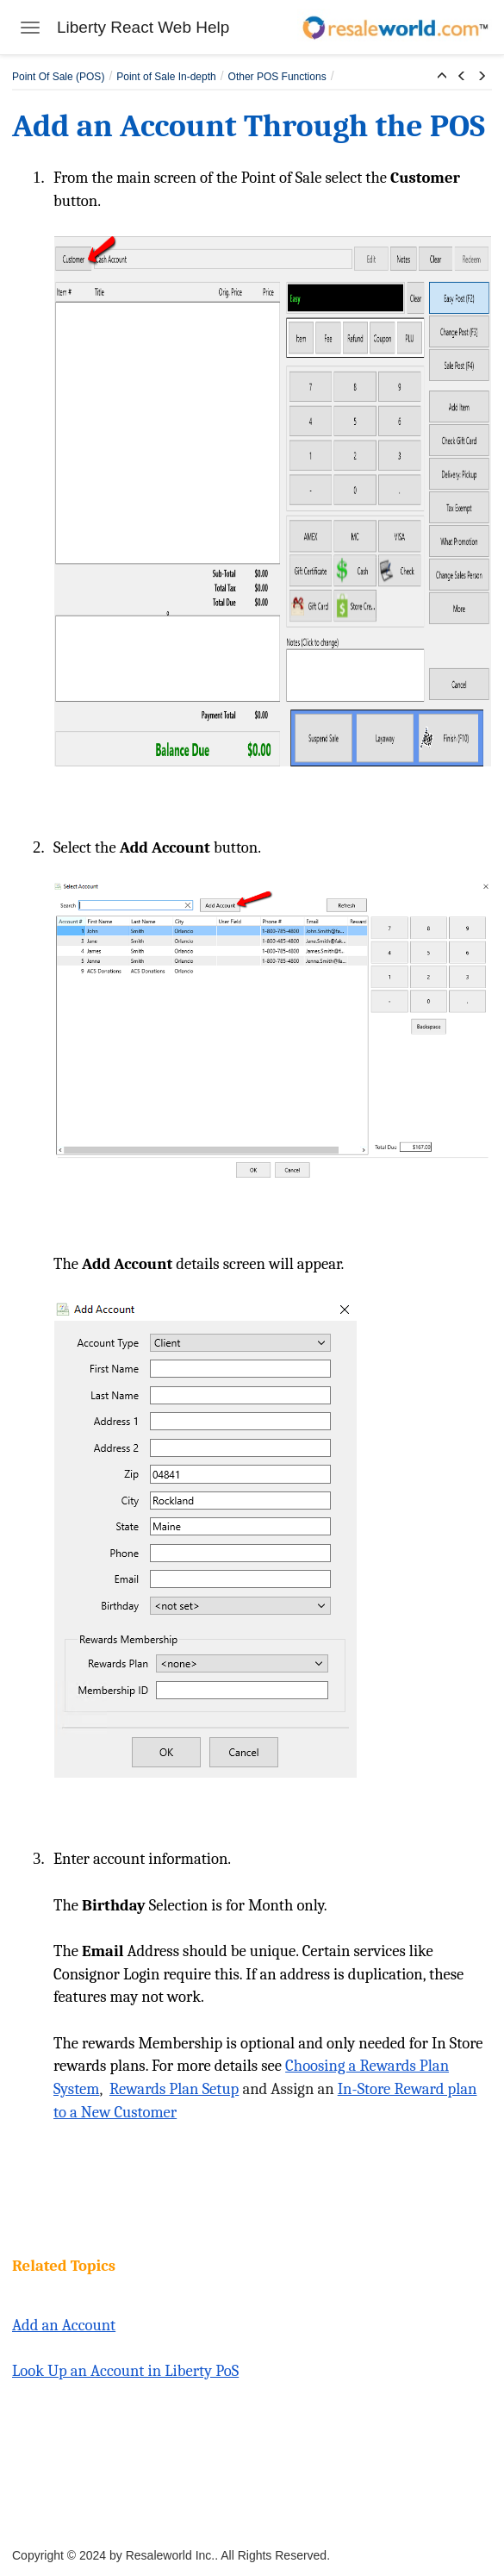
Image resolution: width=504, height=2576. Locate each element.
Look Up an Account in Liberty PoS (125, 2370)
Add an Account (63, 2325)
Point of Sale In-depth (165, 77)
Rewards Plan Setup (174, 2088)
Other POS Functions (277, 77)
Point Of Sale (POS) (58, 77)
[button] (442, 76)
